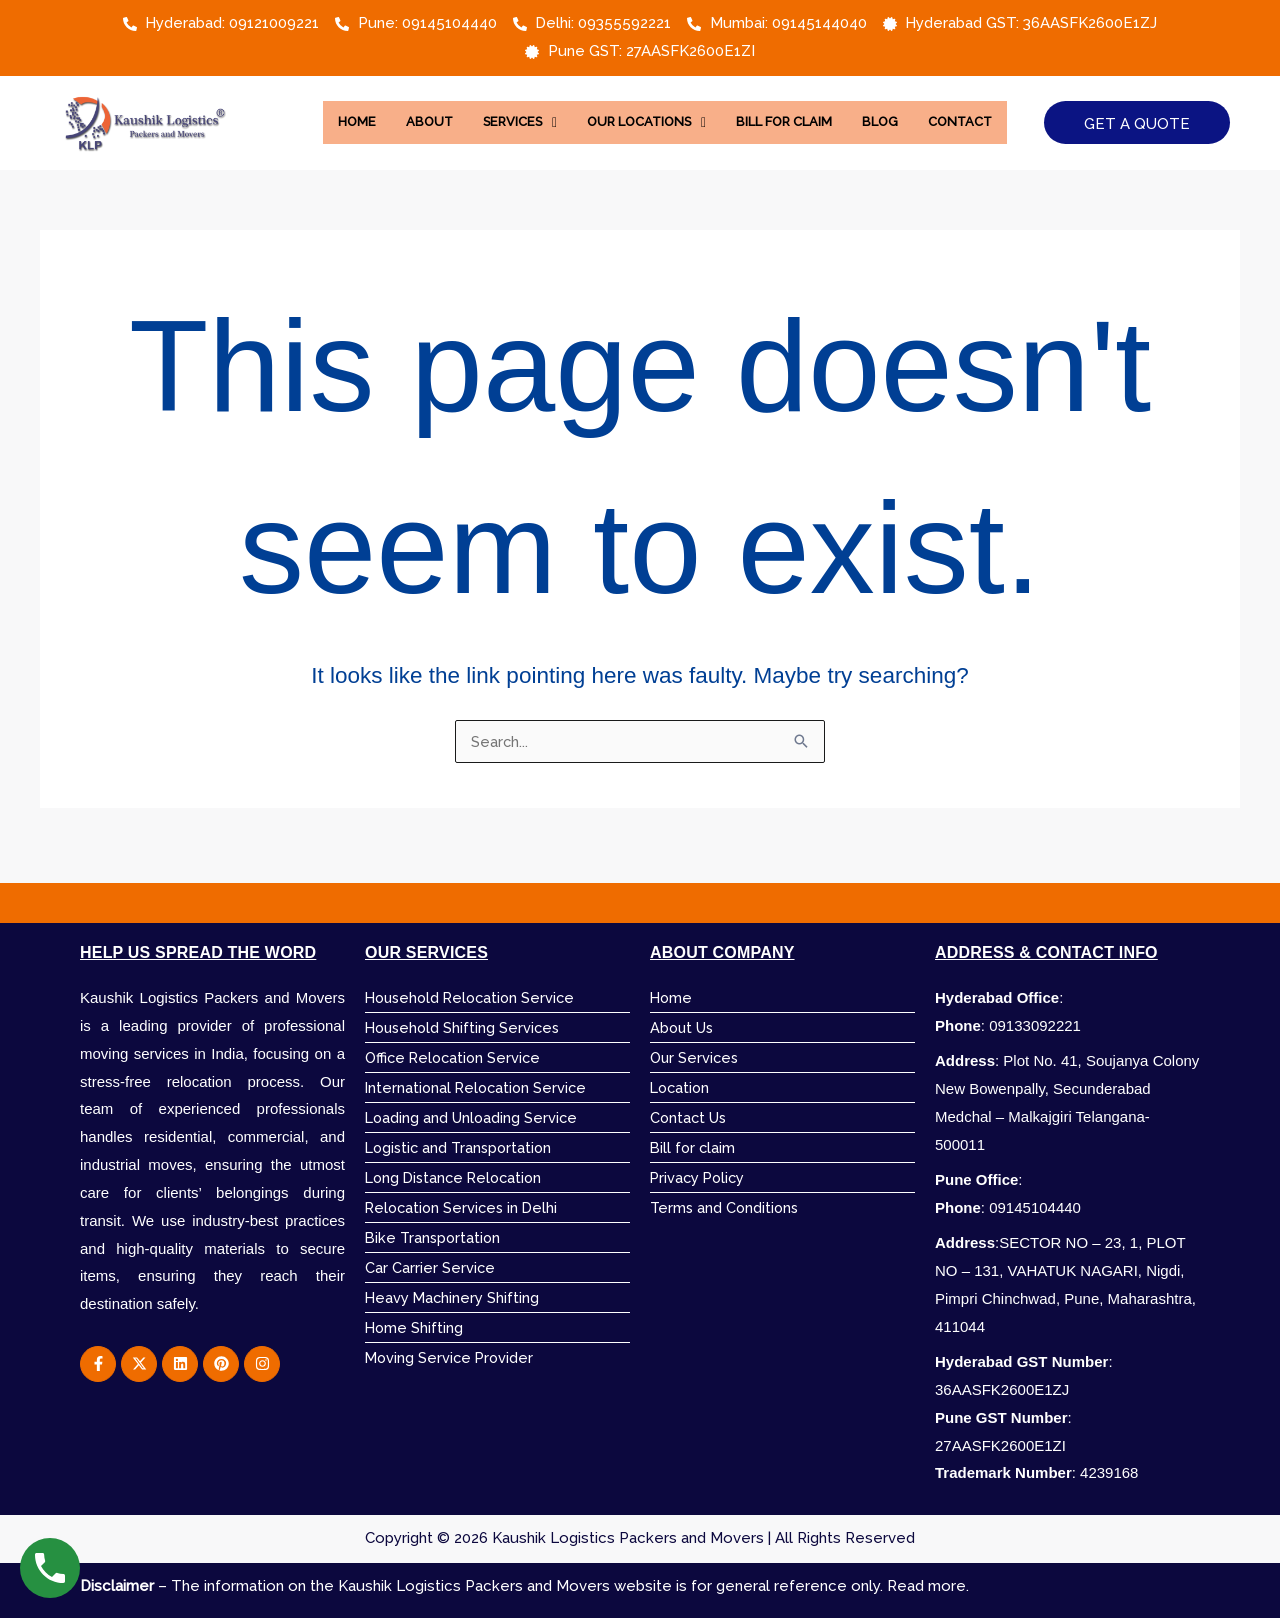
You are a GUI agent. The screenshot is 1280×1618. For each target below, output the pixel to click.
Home (387, 108)
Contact (665, 152)
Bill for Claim (841, 108)
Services (557, 108)
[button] (557, 108)
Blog (943, 108)
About (462, 108)
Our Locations (693, 108)
